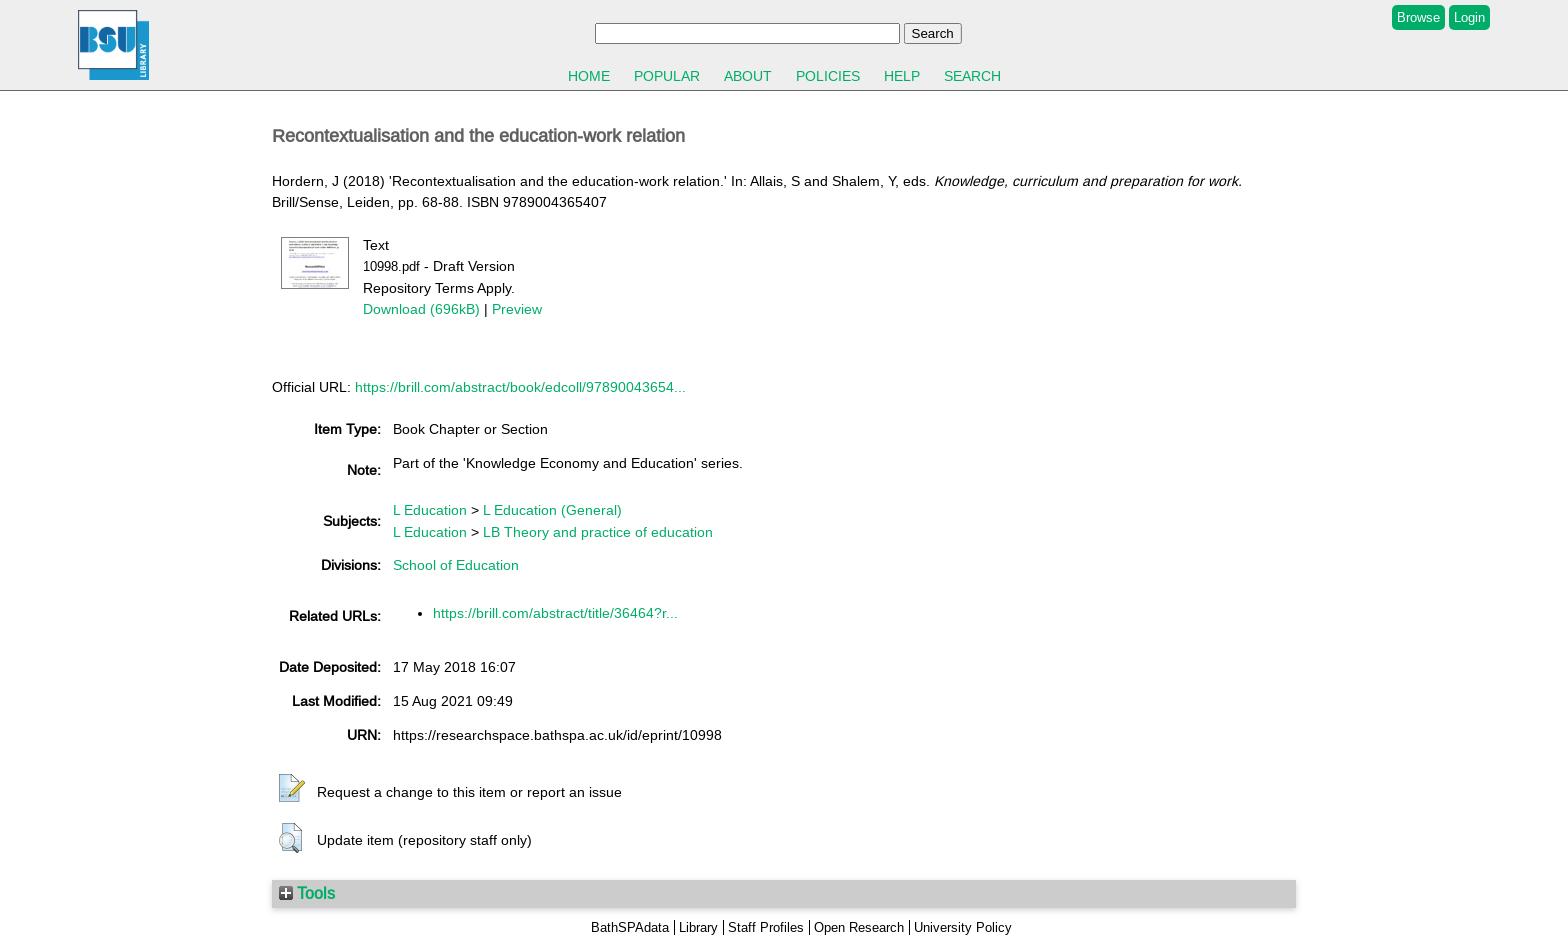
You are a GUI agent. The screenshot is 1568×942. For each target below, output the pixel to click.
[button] (292, 789)
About (748, 76)
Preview (517, 309)
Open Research (859, 927)
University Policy (963, 927)
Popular (667, 76)
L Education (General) (552, 510)
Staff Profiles (766, 927)
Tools (307, 893)
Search (972, 76)
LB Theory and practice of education (598, 532)
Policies (828, 76)
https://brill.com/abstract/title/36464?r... (555, 613)
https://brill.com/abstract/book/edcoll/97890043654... (520, 387)
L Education (430, 510)
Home (589, 76)
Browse (1418, 17)
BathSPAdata (630, 927)
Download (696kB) (421, 309)
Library (698, 927)
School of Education (456, 565)
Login (1469, 17)
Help (902, 76)
